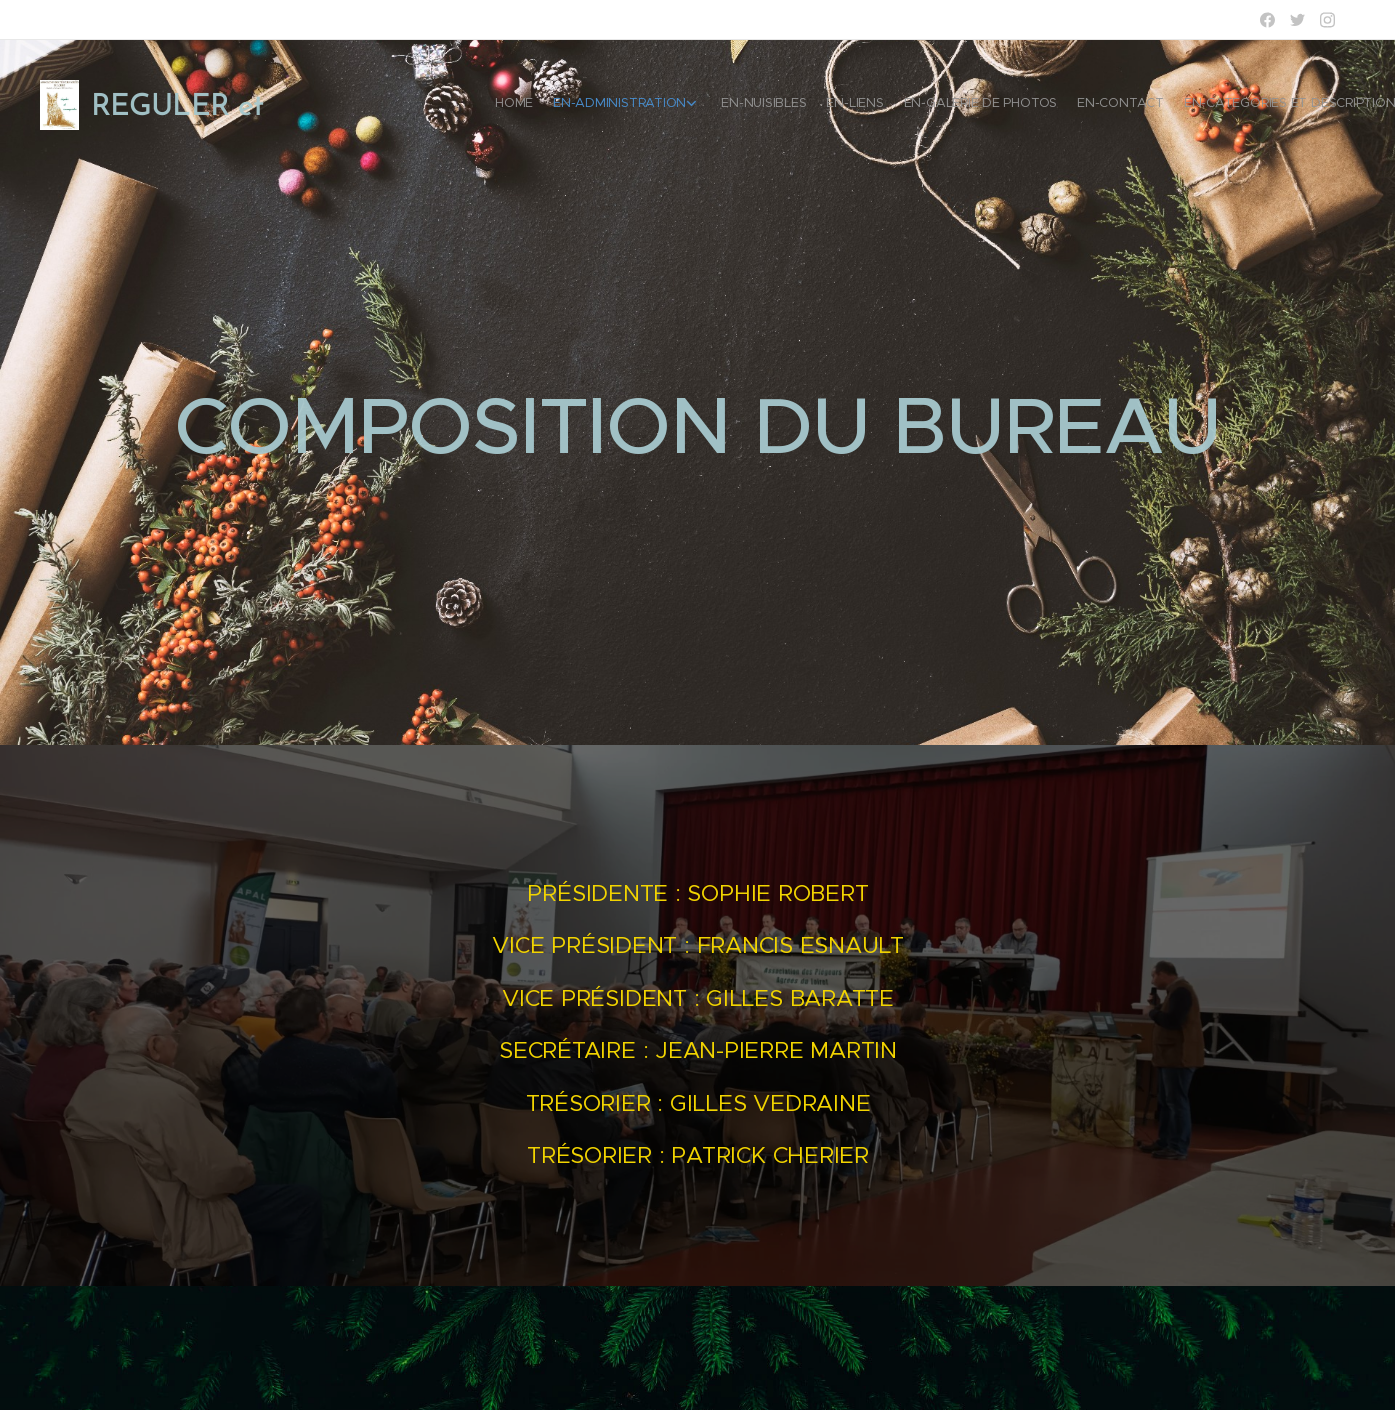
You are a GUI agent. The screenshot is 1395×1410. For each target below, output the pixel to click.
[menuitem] (1182, 105)
